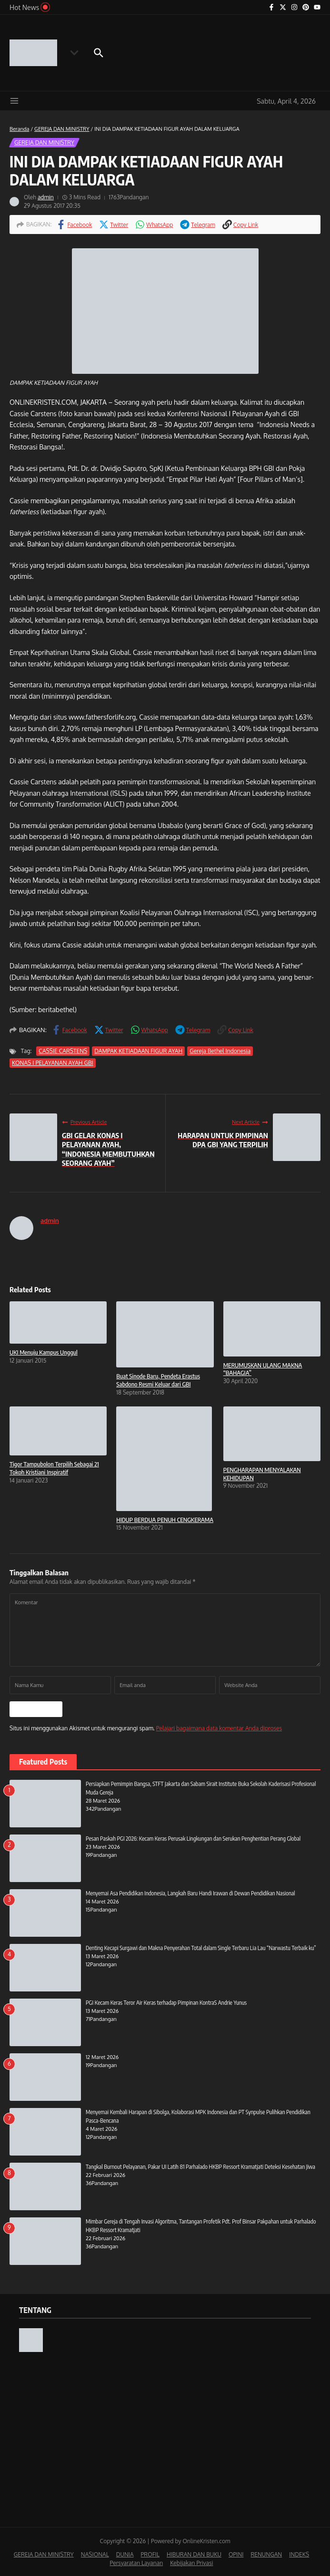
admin (46, 197)
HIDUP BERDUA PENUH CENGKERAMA (164, 1519)
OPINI (236, 2553)
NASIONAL (95, 2553)
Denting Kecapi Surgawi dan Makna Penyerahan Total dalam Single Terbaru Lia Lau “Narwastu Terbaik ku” (201, 1947)
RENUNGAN (266, 2553)
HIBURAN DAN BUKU (194, 2553)
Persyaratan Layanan (136, 2562)
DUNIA (125, 2553)
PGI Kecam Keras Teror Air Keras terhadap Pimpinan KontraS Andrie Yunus (166, 2001)
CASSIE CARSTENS (62, 1050)
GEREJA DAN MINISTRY (62, 129)
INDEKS (299, 2553)
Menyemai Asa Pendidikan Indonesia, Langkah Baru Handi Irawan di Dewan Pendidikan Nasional (190, 1892)
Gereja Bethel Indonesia (219, 1050)
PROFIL (150, 2553)
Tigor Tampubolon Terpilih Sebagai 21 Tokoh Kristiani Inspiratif (54, 1468)
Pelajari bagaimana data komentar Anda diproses (219, 1727)
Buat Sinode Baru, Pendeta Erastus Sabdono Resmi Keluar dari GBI (158, 1380)
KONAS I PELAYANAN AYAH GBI (52, 1062)
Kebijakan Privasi (191, 2562)
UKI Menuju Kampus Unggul (44, 1352)
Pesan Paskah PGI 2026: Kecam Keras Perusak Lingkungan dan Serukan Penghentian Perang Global (193, 1837)
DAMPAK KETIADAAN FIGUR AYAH (137, 1050)
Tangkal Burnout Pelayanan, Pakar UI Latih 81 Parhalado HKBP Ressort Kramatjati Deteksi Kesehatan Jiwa (200, 2165)
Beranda (19, 129)
